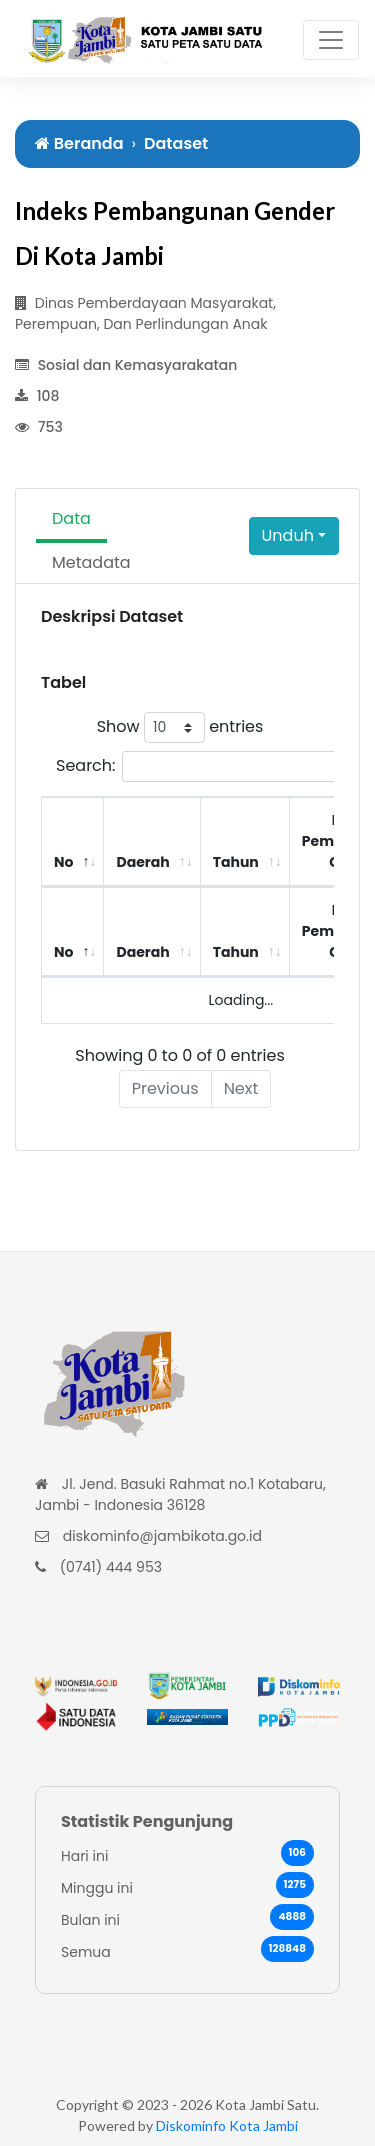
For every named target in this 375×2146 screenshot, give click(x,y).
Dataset (176, 143)
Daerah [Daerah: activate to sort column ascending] (142, 862)
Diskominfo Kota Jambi (227, 2125)
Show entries (180, 727)
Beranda (79, 143)
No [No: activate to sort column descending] (63, 862)
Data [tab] (71, 518)
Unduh (288, 535)
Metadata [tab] (91, 562)
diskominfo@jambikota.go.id (162, 1536)
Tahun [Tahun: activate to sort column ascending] (236, 862)
